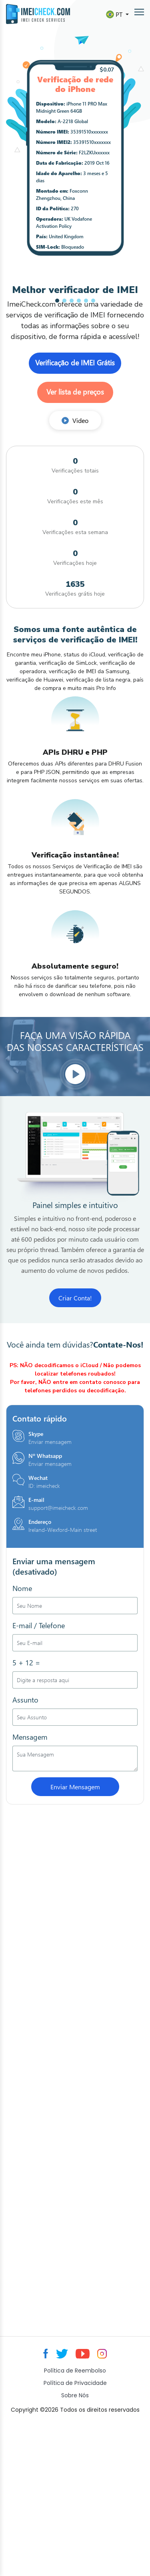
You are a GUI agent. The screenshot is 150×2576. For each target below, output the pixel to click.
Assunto (25, 1700)
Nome (22, 1588)
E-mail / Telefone (38, 1625)
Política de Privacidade (75, 2383)
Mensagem (30, 1737)
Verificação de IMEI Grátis (75, 362)
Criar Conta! (75, 1298)
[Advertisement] (75, 2078)
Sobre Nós (75, 2395)
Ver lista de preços (75, 392)
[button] (57, 301)
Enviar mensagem (50, 1442)
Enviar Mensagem (75, 1786)
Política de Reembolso (75, 2371)
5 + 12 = (26, 1662)
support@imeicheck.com (58, 1507)
